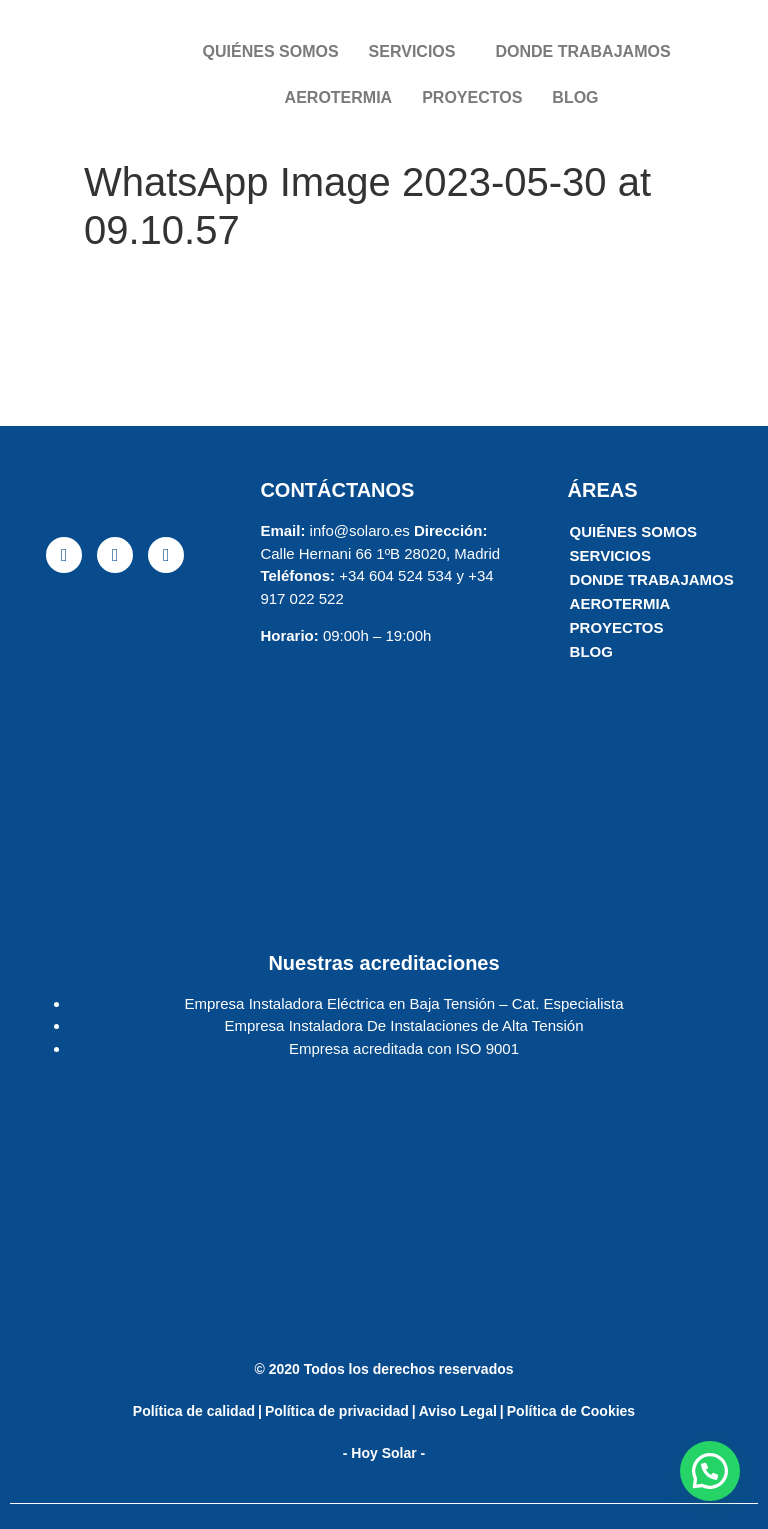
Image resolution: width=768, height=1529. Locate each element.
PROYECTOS (472, 97)
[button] (710, 1471)
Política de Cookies (571, 1411)
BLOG (575, 97)
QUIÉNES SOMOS (271, 51)
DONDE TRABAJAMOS (582, 51)
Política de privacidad (337, 1411)
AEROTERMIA (339, 97)
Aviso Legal (458, 1411)
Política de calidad (194, 1411)
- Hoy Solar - (384, 1453)
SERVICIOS (412, 51)
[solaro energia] (115, 743)
